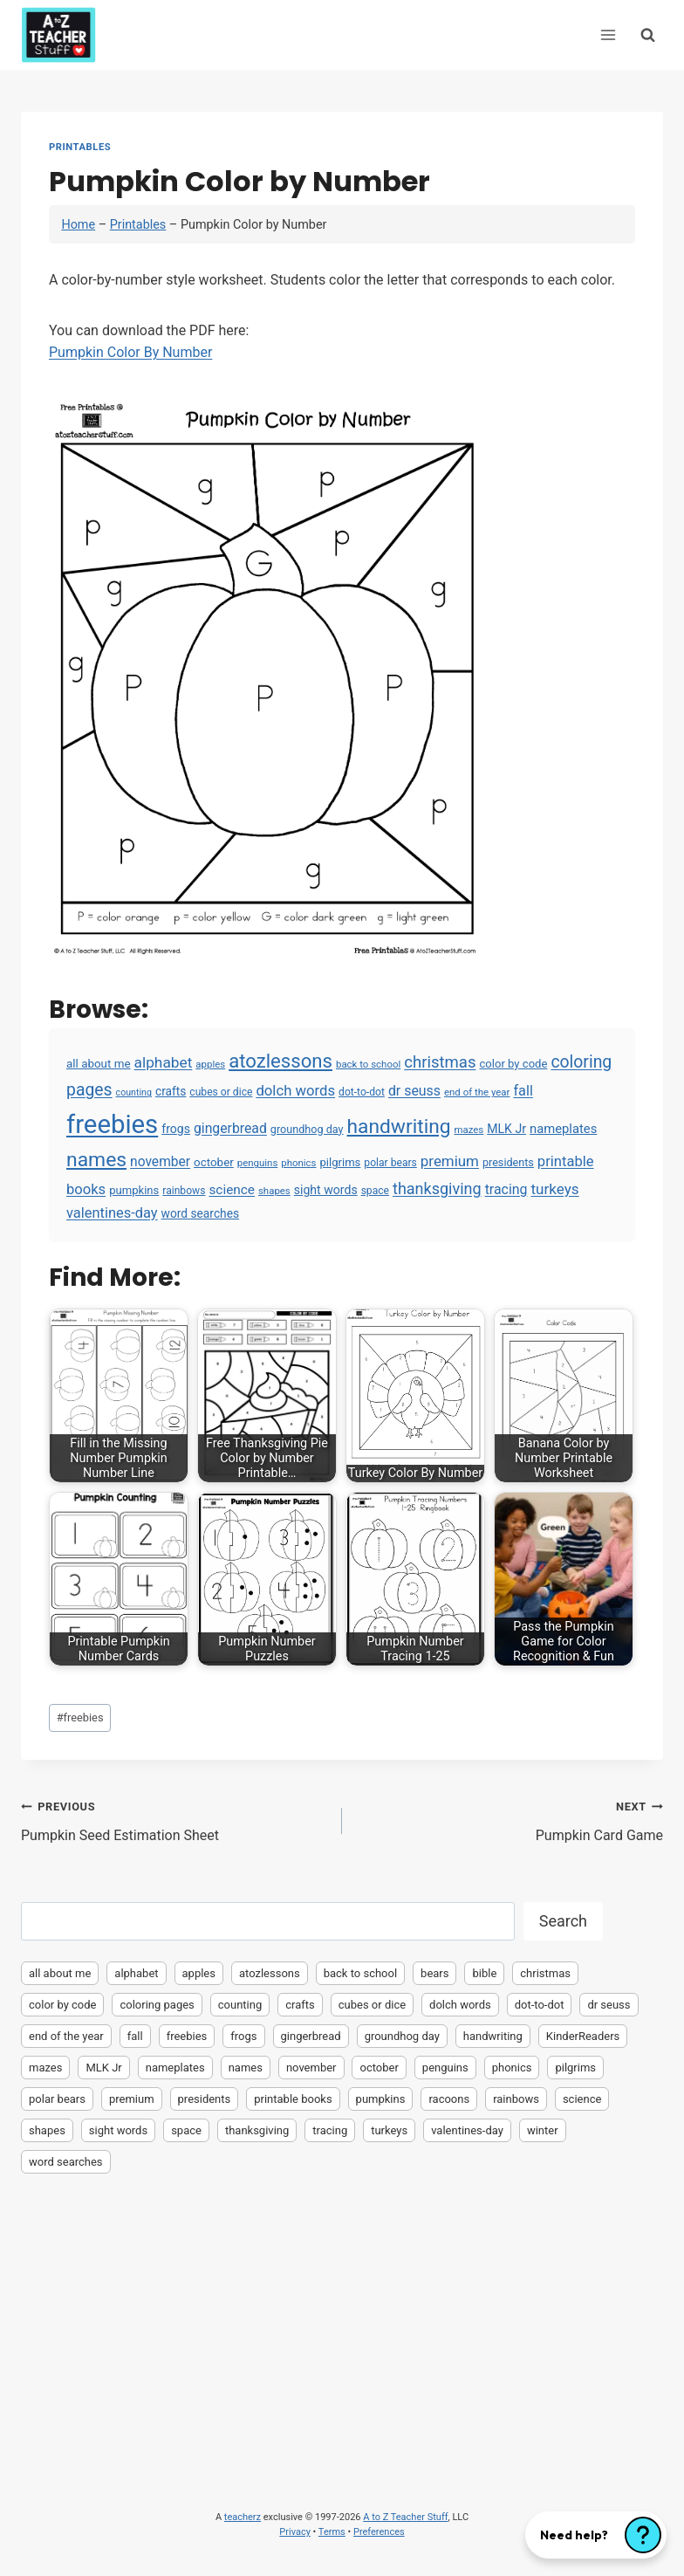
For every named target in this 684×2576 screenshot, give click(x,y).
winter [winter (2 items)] (542, 2130)
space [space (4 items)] (375, 1191)
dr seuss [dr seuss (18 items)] (414, 1090)
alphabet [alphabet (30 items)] (163, 1062)
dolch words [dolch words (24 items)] (295, 1090)
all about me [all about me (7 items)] (98, 1063)
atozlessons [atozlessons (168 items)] (280, 1060)
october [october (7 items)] (214, 1162)
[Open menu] (608, 34)
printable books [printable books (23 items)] (293, 2098)
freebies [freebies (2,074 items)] (112, 1124)
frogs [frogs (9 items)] (175, 1129)
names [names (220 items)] (96, 1159)
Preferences (379, 2532)
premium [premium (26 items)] (450, 1161)
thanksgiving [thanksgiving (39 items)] (437, 1188)
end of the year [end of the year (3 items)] (477, 1092)
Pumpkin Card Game (509, 1819)
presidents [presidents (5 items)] (508, 1162)
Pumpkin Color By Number (130, 352)
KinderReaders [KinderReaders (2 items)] (582, 2036)
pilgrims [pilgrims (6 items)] (339, 1162)
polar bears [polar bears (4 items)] (390, 1163)
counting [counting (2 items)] (134, 1092)
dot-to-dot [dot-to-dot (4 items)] (362, 1092)
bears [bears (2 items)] (434, 1973)
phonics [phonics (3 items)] (298, 1163)
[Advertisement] (342, 2317)
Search (563, 1921)
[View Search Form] (648, 34)
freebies (80, 1717)
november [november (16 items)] (160, 1162)
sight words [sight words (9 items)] (326, 1190)
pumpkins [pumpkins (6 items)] (134, 1190)
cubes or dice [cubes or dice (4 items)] (220, 1092)
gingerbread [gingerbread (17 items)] (230, 1128)
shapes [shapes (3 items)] (274, 1191)
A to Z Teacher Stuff (405, 2517)
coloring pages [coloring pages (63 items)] (157, 2004)
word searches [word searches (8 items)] (200, 1213)
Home (78, 224)
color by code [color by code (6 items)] (513, 1063)
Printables (80, 147)
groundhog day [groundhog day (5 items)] (307, 1129)
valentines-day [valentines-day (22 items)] (112, 1213)
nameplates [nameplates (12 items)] (563, 1129)
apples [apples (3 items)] (210, 1064)
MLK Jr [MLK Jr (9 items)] (506, 1129)
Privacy (295, 2532)
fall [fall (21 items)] (522, 1090)
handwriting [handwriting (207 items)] (399, 1126)
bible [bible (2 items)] (484, 1973)
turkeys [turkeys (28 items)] (554, 1189)
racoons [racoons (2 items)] (448, 2098)
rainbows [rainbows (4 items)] (183, 1191)
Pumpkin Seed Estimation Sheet (174, 1819)
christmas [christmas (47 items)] (439, 1062)
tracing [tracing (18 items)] (506, 1189)
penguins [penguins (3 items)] (257, 1163)
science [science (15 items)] (232, 1190)
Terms (331, 2532)
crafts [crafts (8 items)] (170, 1091)
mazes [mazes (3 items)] (468, 1129)
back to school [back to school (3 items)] (368, 1064)
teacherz (242, 2517)
